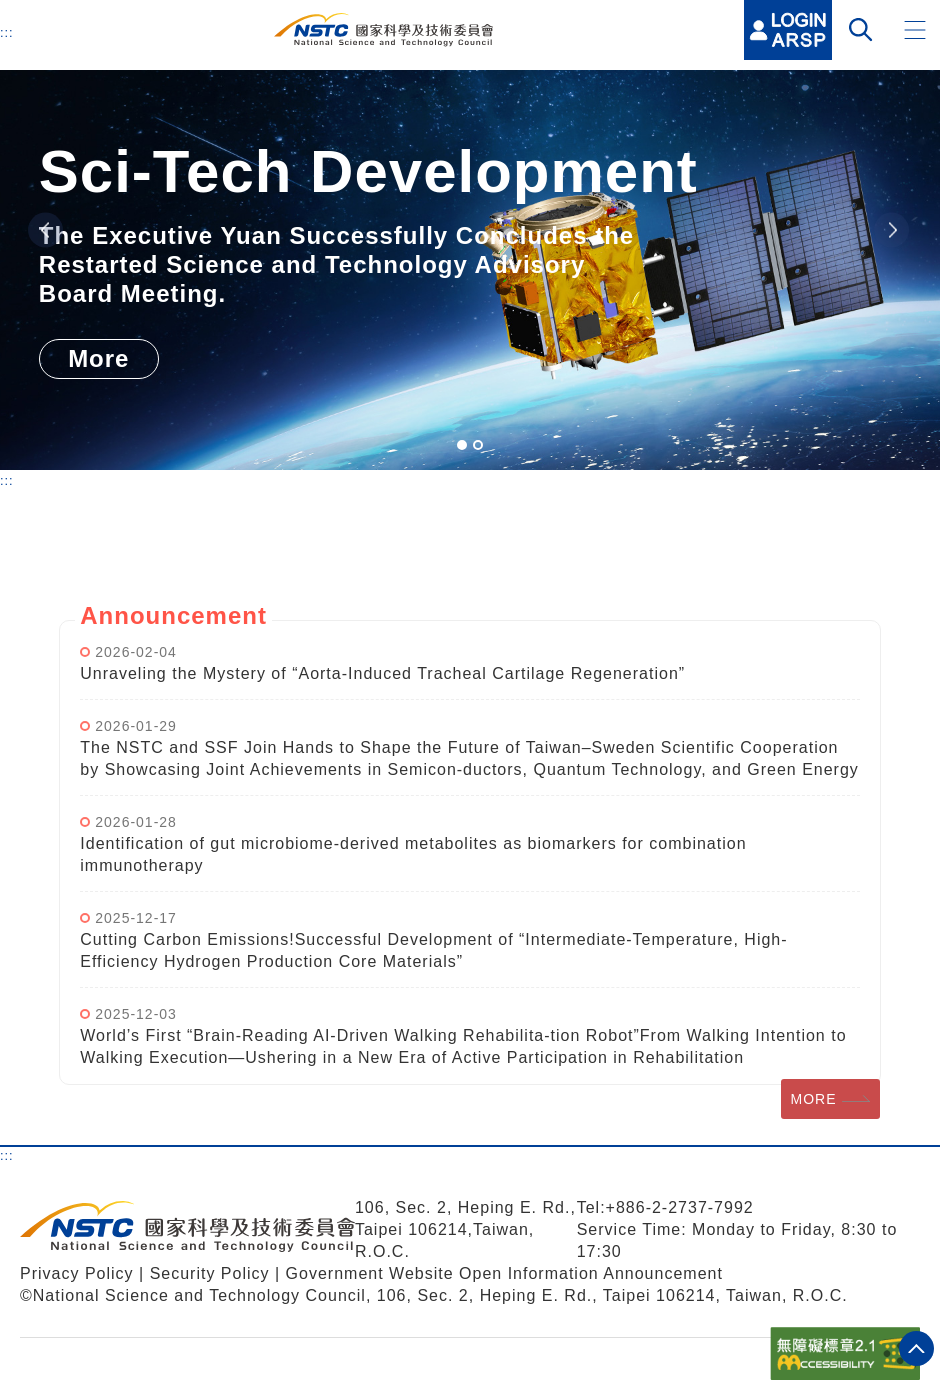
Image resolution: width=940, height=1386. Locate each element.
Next (891, 230)
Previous (45, 230)
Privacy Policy (77, 1273)
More (98, 358)
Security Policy (212, 1273)
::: (7, 32)
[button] (915, 30)
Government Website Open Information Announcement (504, 1273)
